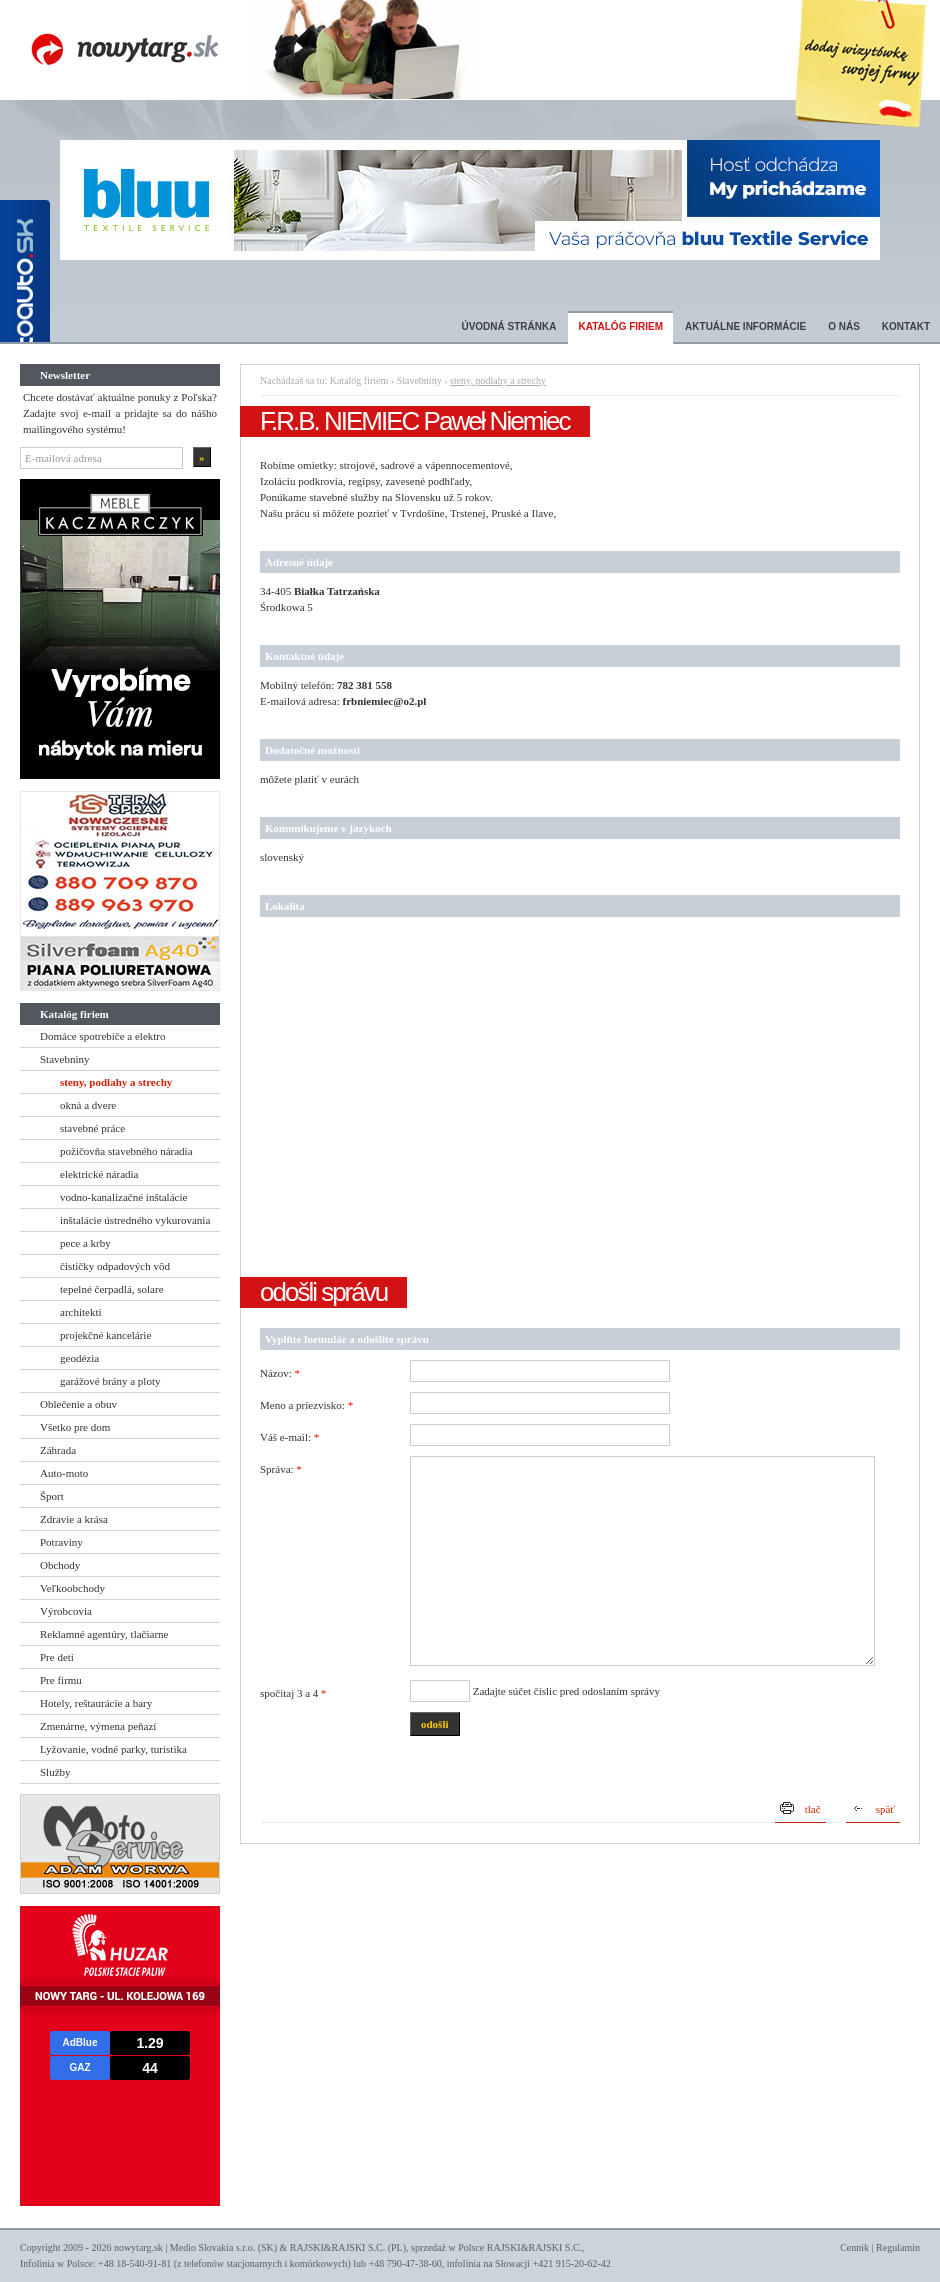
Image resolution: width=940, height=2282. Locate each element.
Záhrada (58, 1450)
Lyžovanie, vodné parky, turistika (113, 1749)
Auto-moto (64, 1473)
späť (885, 1809)
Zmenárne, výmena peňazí (98, 1726)
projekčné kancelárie (105, 1335)
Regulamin (898, 2247)
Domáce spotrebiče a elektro (103, 1036)
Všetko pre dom (75, 1427)
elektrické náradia (99, 1174)
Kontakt (906, 326)
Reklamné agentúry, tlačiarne (104, 1634)
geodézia (79, 1358)
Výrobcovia (66, 1611)
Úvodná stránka (508, 326)
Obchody (60, 1565)
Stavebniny (65, 1059)
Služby (55, 1772)
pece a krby (85, 1243)
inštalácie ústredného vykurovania (135, 1220)
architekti (81, 1312)
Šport (52, 1496)
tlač (813, 1809)
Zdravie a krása (74, 1519)
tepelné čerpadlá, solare (112, 1289)
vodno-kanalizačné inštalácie (123, 1197)
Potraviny (61, 1542)
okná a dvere (88, 1105)
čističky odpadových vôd (115, 1266)
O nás (844, 326)
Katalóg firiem (620, 326)
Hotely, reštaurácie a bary (96, 1703)
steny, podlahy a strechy (116, 1082)
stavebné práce (92, 1128)
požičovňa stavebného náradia (126, 1151)
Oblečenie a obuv (78, 1404)
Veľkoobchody (72, 1588)
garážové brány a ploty (110, 1381)
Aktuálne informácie (745, 326)
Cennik (854, 2247)
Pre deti (57, 1657)
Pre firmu (61, 1680)
